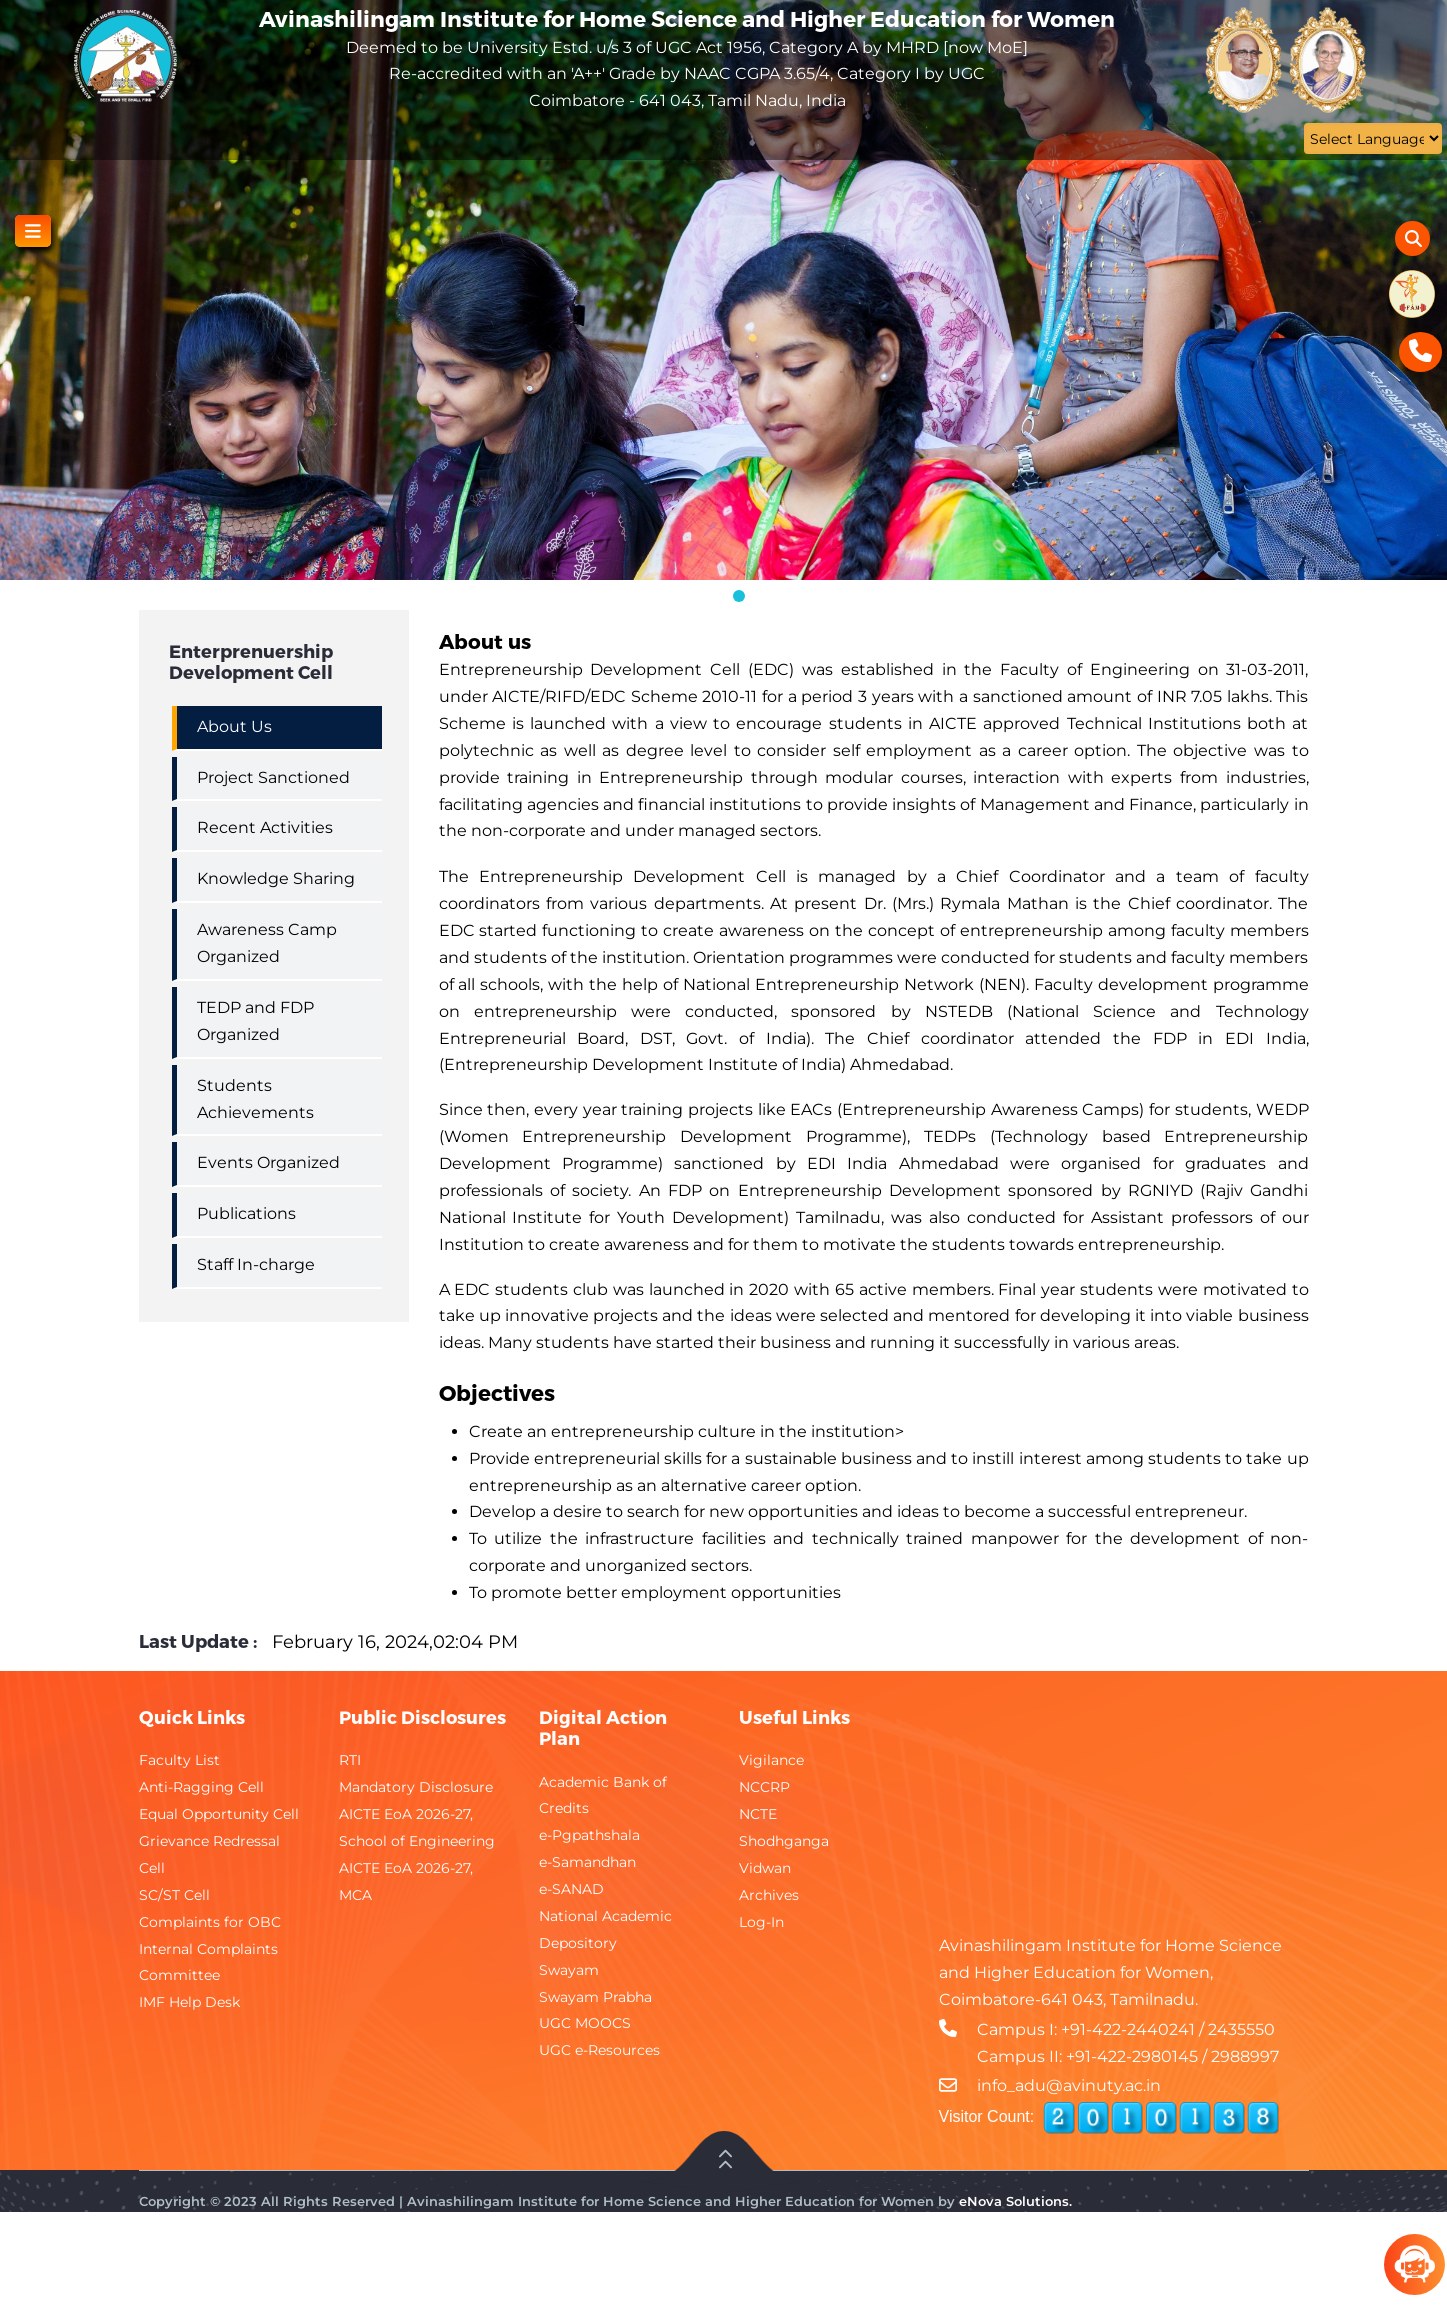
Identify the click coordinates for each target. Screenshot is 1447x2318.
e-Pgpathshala (589, 1835)
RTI (350, 1760)
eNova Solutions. (1015, 2201)
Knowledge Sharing (276, 878)
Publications (246, 1213)
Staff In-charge (256, 1264)
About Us (234, 726)
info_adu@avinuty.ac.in (1069, 2085)
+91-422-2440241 (1128, 2029)
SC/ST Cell (174, 1895)
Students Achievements (255, 1099)
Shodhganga (784, 1841)
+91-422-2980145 (1132, 2056)
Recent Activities (265, 827)
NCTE (758, 1814)
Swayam (569, 1970)
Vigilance (771, 1760)
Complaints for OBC (210, 1922)
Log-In (761, 1922)
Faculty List (179, 1760)
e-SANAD (571, 1889)
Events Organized (268, 1162)
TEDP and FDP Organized (255, 1021)
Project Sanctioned (273, 777)
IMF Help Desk (189, 2002)
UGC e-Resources (599, 2050)
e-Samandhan (587, 1862)
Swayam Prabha (595, 1997)
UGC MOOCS (585, 2023)
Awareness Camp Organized (267, 943)
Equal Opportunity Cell (219, 1814)
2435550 (1241, 2029)
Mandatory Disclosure (416, 1787)
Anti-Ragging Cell (201, 1787)
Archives (769, 1895)
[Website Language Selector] (1373, 138)
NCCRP (764, 1787)
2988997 (1245, 2056)
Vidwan (765, 1868)
